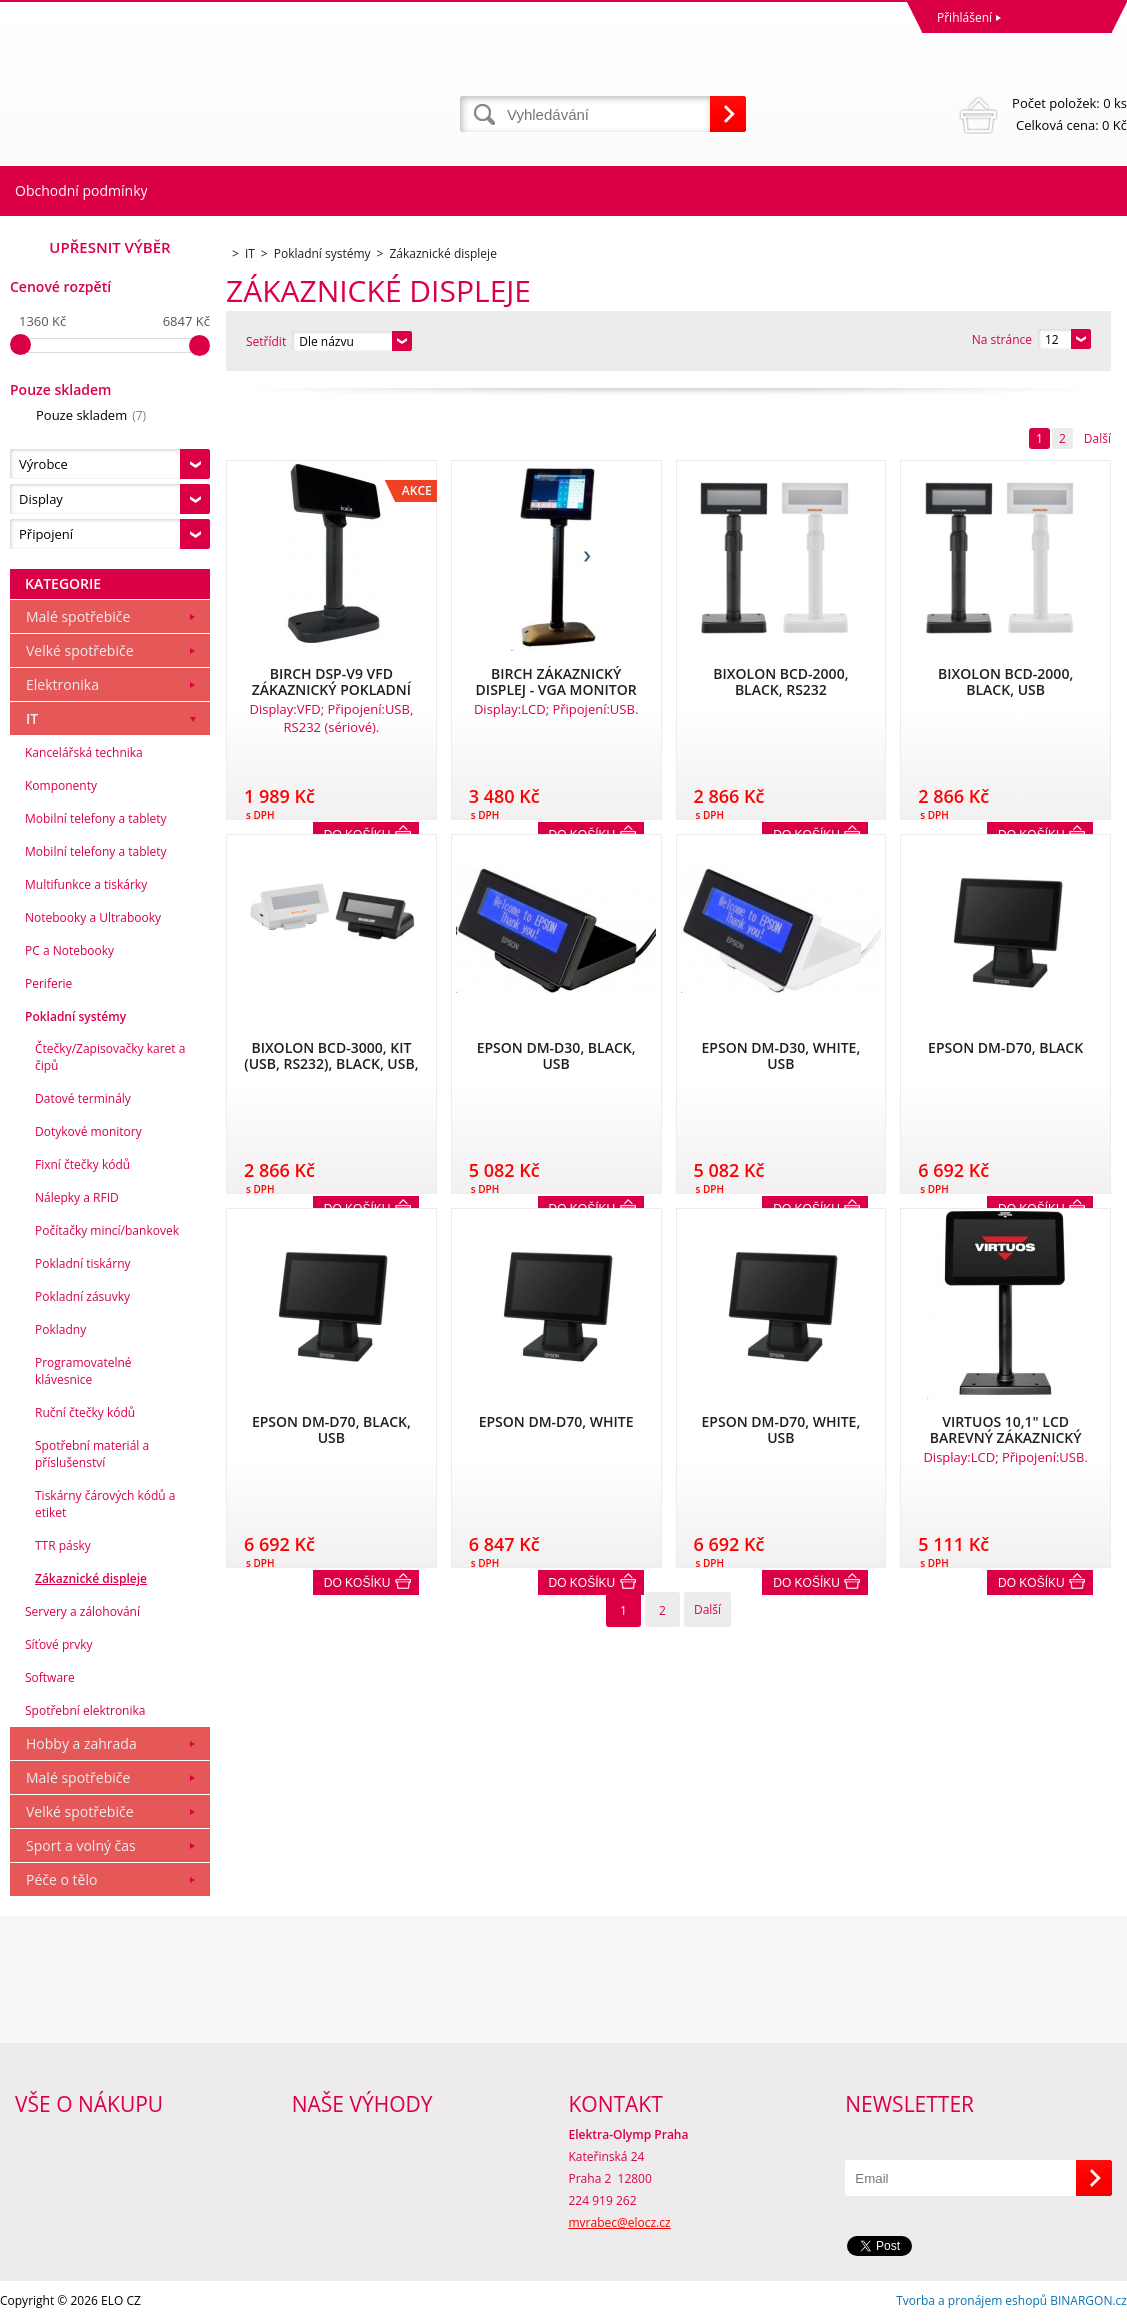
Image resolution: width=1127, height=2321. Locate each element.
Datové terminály (83, 1098)
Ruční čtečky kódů (85, 1412)
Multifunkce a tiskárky (86, 884)
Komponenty (61, 785)
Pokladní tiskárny (83, 1263)
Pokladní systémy (75, 1016)
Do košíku (357, 1583)
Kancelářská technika (84, 752)
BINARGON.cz (1088, 2300)
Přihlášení (964, 17)
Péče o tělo (61, 1879)
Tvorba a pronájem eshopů (971, 2300)
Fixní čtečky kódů (82, 1164)
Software (50, 1677)
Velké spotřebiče (80, 650)
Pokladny (60, 1329)
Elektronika (62, 684)
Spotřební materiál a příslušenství (92, 1454)
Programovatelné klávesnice (83, 1371)
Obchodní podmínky (81, 190)
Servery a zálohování (82, 1611)
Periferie (48, 983)
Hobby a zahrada (81, 1743)
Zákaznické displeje (91, 1578)
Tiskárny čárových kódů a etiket (105, 1504)
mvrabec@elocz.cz (620, 2222)
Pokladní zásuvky (82, 1296)
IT (32, 718)
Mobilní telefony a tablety (96, 818)
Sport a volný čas (81, 1845)
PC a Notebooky (69, 950)
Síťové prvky (59, 1644)
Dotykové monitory (88, 1131)
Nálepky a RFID (77, 1197)
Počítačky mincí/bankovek (107, 1230)
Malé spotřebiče (78, 616)
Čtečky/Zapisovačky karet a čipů (110, 1057)
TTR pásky (63, 1545)
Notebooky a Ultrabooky (93, 917)
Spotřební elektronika (85, 1710)
